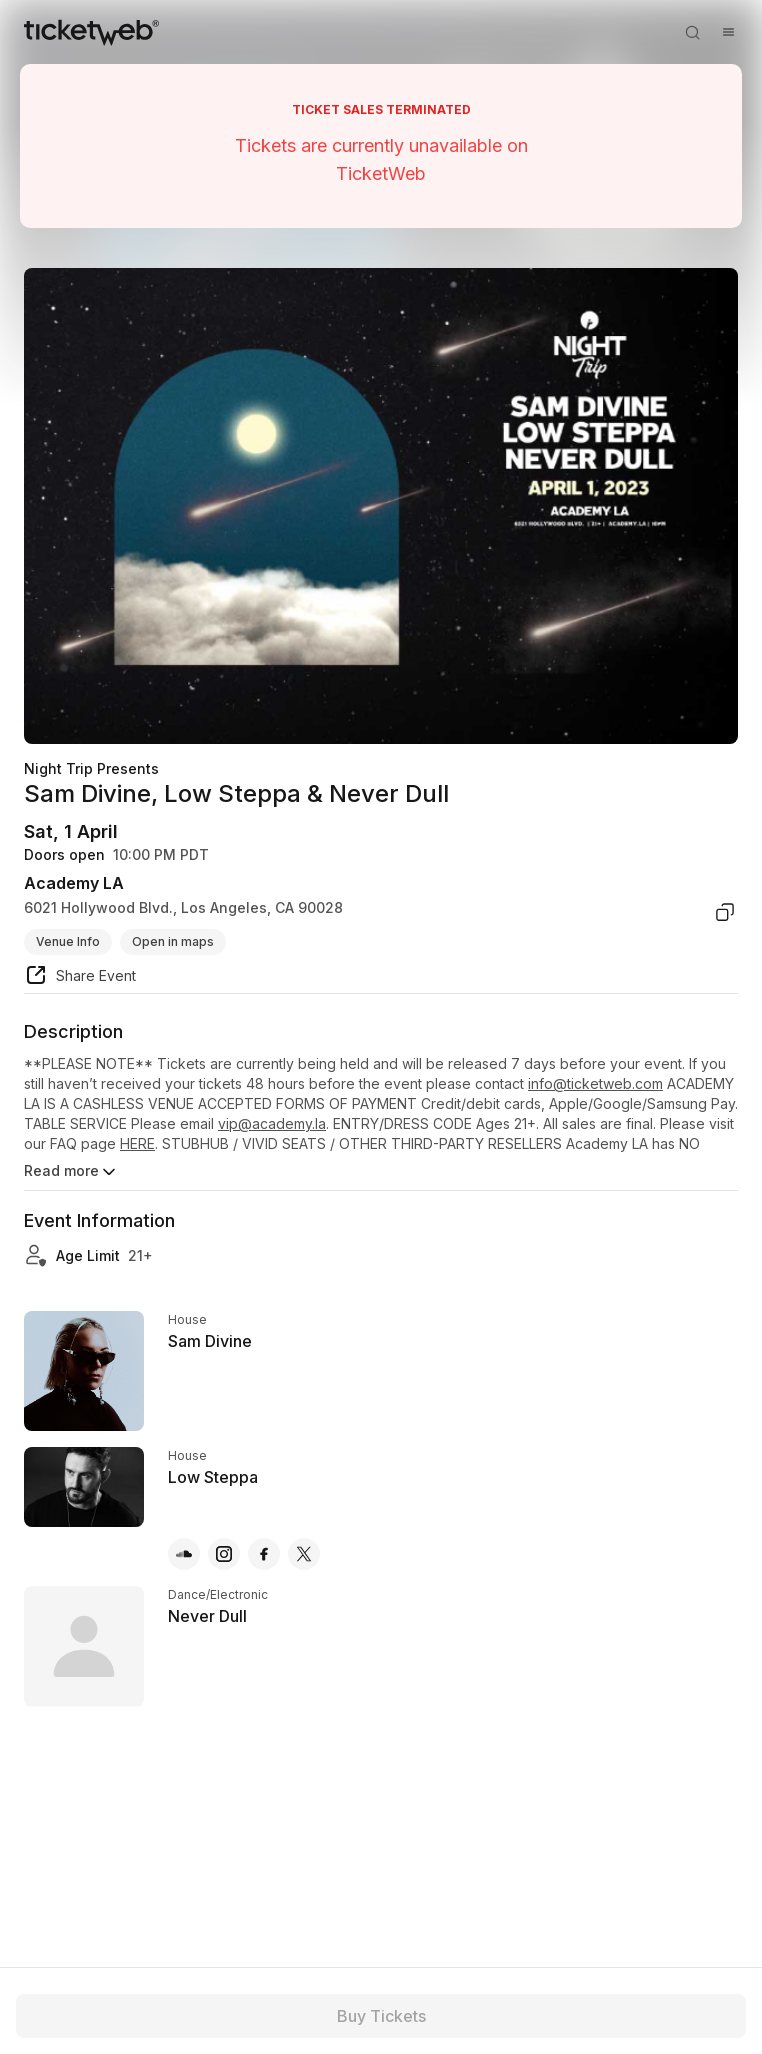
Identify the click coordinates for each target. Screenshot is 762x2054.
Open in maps (173, 941)
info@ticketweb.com (595, 1083)
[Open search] (692, 32)
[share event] (80, 978)
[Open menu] (728, 32)
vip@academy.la (272, 1123)
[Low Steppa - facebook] (264, 1554)
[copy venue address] (725, 912)
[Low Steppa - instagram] (224, 1554)
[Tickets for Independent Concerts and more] (91, 32)
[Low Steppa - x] (304, 1554)
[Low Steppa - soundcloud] (184, 1554)
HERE (137, 1143)
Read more (71, 1172)
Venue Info (68, 941)
